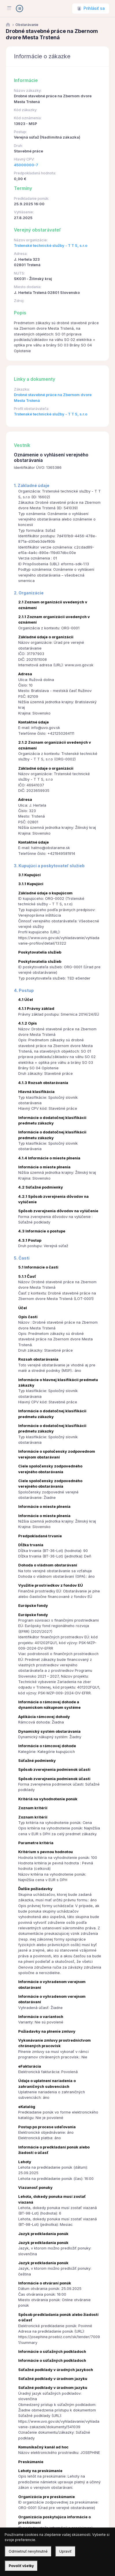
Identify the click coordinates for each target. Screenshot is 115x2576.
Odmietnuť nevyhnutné (28, 2551)
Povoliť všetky (21, 2566)
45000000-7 (26, 165)
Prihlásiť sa (94, 8)
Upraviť (65, 2551)
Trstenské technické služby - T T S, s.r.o (50, 245)
